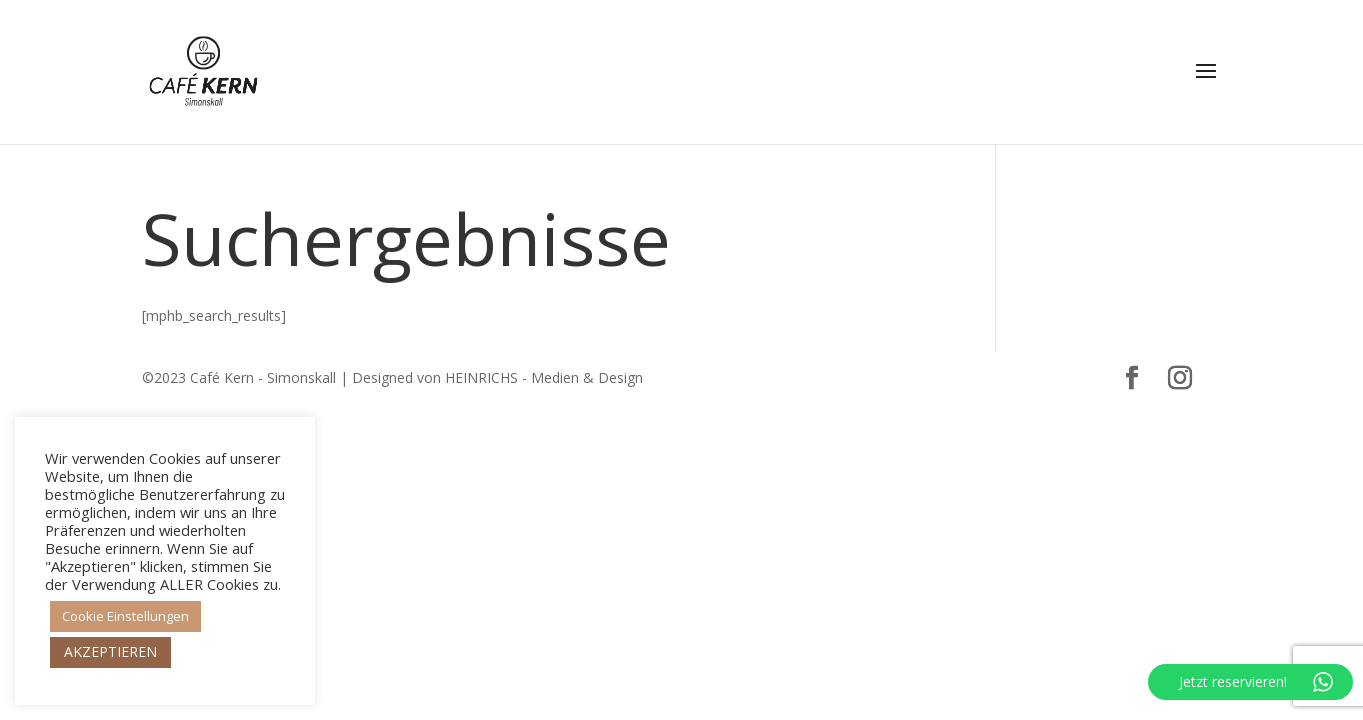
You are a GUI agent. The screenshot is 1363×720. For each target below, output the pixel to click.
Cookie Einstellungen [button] (125, 616)
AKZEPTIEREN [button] (110, 651)
